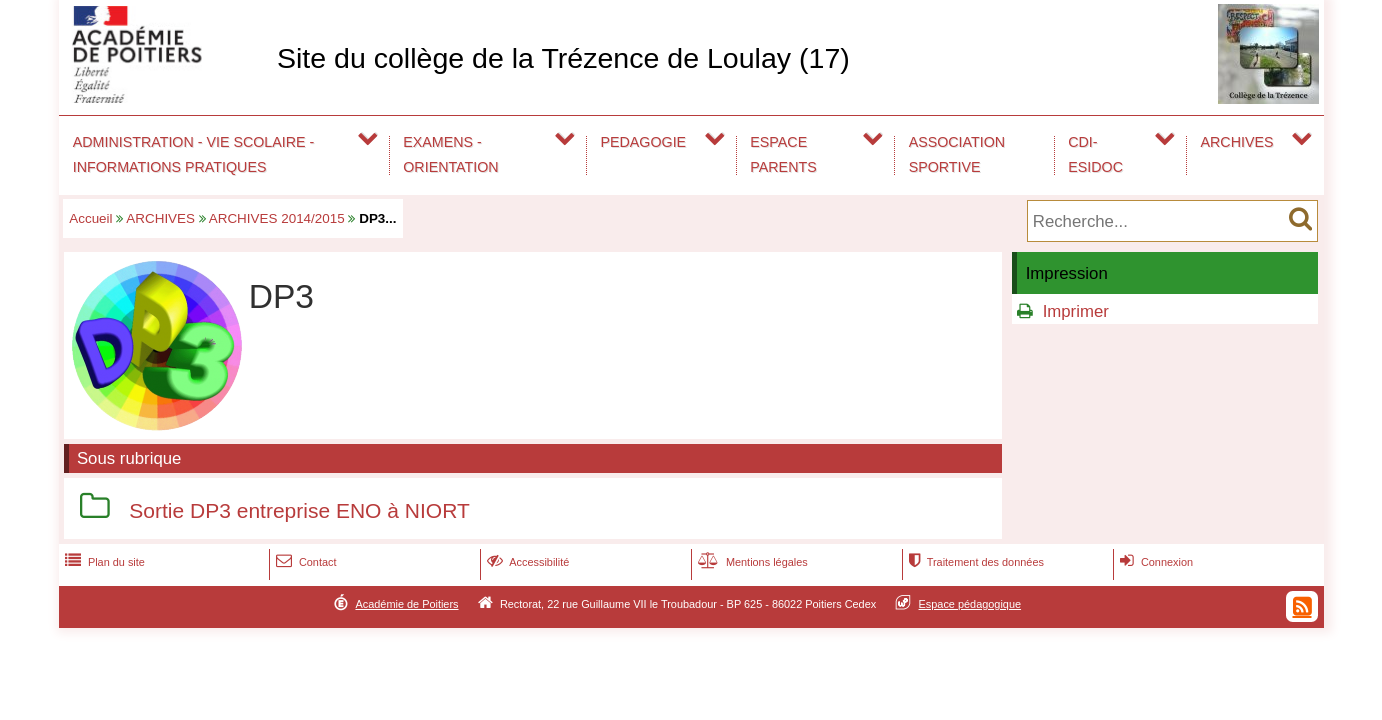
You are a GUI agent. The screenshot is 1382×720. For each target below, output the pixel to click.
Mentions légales (751, 562)
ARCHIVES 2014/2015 (277, 218)
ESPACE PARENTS (783, 154)
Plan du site (103, 562)
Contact (304, 562)
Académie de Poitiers (406, 604)
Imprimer (1076, 311)
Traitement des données (974, 562)
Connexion (1154, 562)
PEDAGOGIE (644, 142)
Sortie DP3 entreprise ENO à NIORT (299, 510)
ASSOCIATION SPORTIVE (957, 154)
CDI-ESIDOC (1095, 154)
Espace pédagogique (970, 604)
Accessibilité (526, 562)
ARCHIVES (1237, 142)
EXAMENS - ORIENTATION (450, 154)
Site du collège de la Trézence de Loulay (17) (563, 58)
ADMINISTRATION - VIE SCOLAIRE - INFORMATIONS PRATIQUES (194, 154)
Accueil (90, 218)
